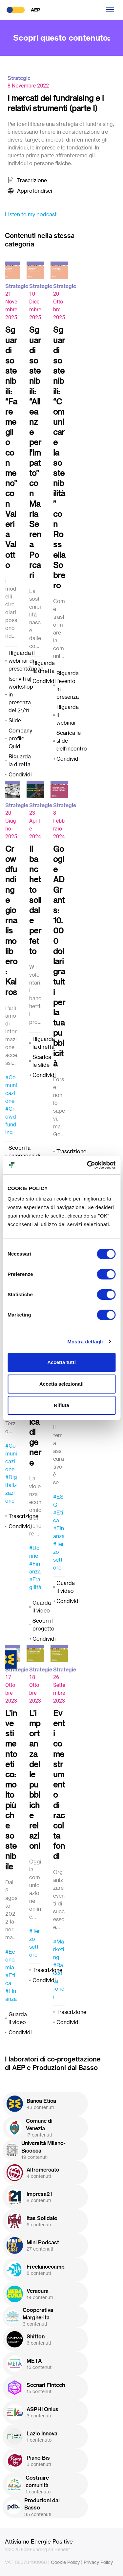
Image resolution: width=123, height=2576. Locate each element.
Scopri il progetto (43, 1624)
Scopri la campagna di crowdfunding (26, 1155)
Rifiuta (61, 1405)
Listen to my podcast (31, 214)
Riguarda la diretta (20, 760)
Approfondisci (34, 190)
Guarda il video (41, 1606)
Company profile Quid (20, 738)
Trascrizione (32, 180)
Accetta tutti (61, 1362)
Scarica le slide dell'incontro (71, 741)
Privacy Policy (98, 2562)
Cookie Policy (65, 2562)
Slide (15, 720)
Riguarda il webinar (67, 715)
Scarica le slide (41, 1061)
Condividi (20, 774)
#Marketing (58, 1949)
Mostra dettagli (85, 1341)
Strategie (19, 78)
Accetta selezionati (61, 1384)
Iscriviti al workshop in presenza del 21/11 (21, 694)
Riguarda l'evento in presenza (67, 685)
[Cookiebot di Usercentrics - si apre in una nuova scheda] (87, 1165)
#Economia (10, 1959)
